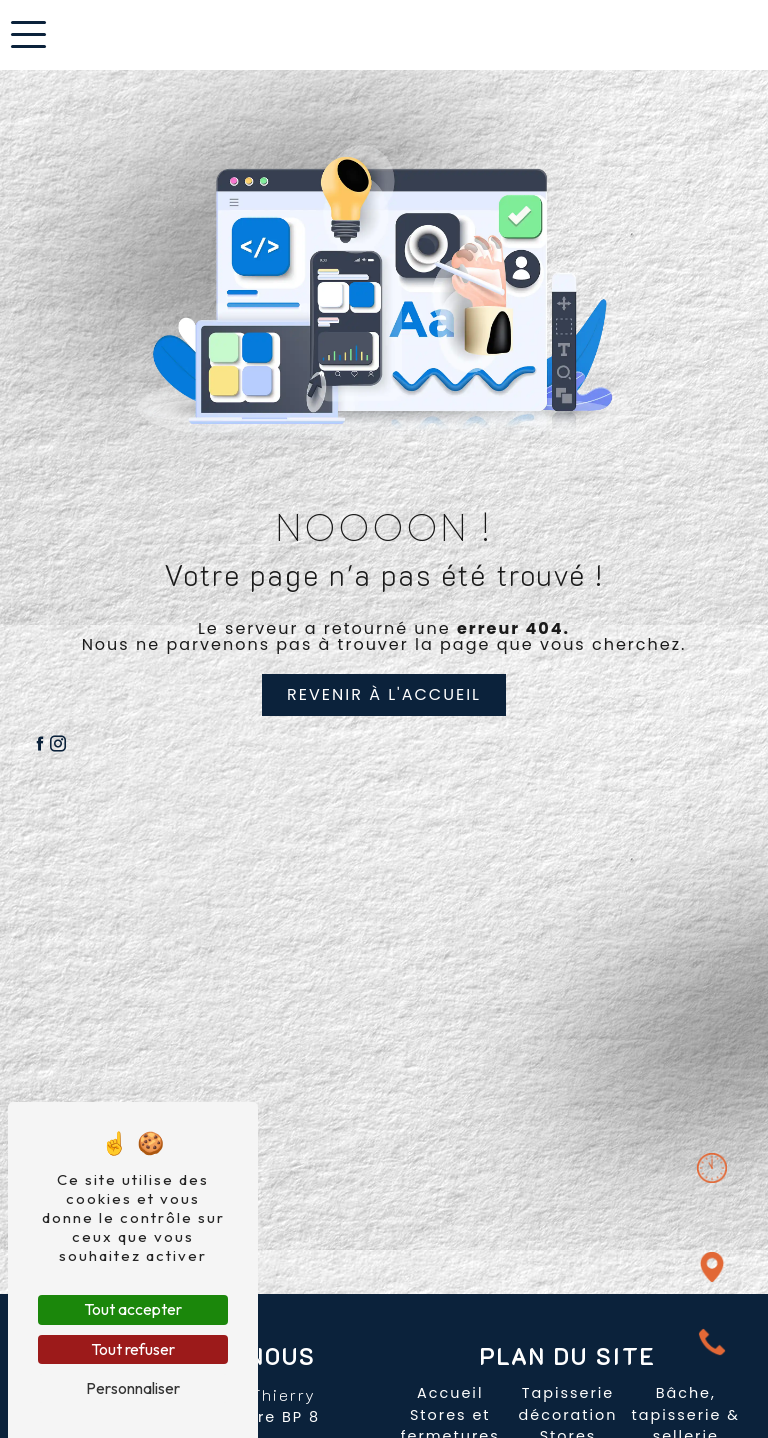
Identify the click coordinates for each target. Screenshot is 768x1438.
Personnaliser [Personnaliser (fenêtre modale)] (133, 1388)
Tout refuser (133, 1349)
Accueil (450, 1393)
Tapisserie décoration (568, 1404)
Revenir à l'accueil (384, 694)
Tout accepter (133, 1309)
